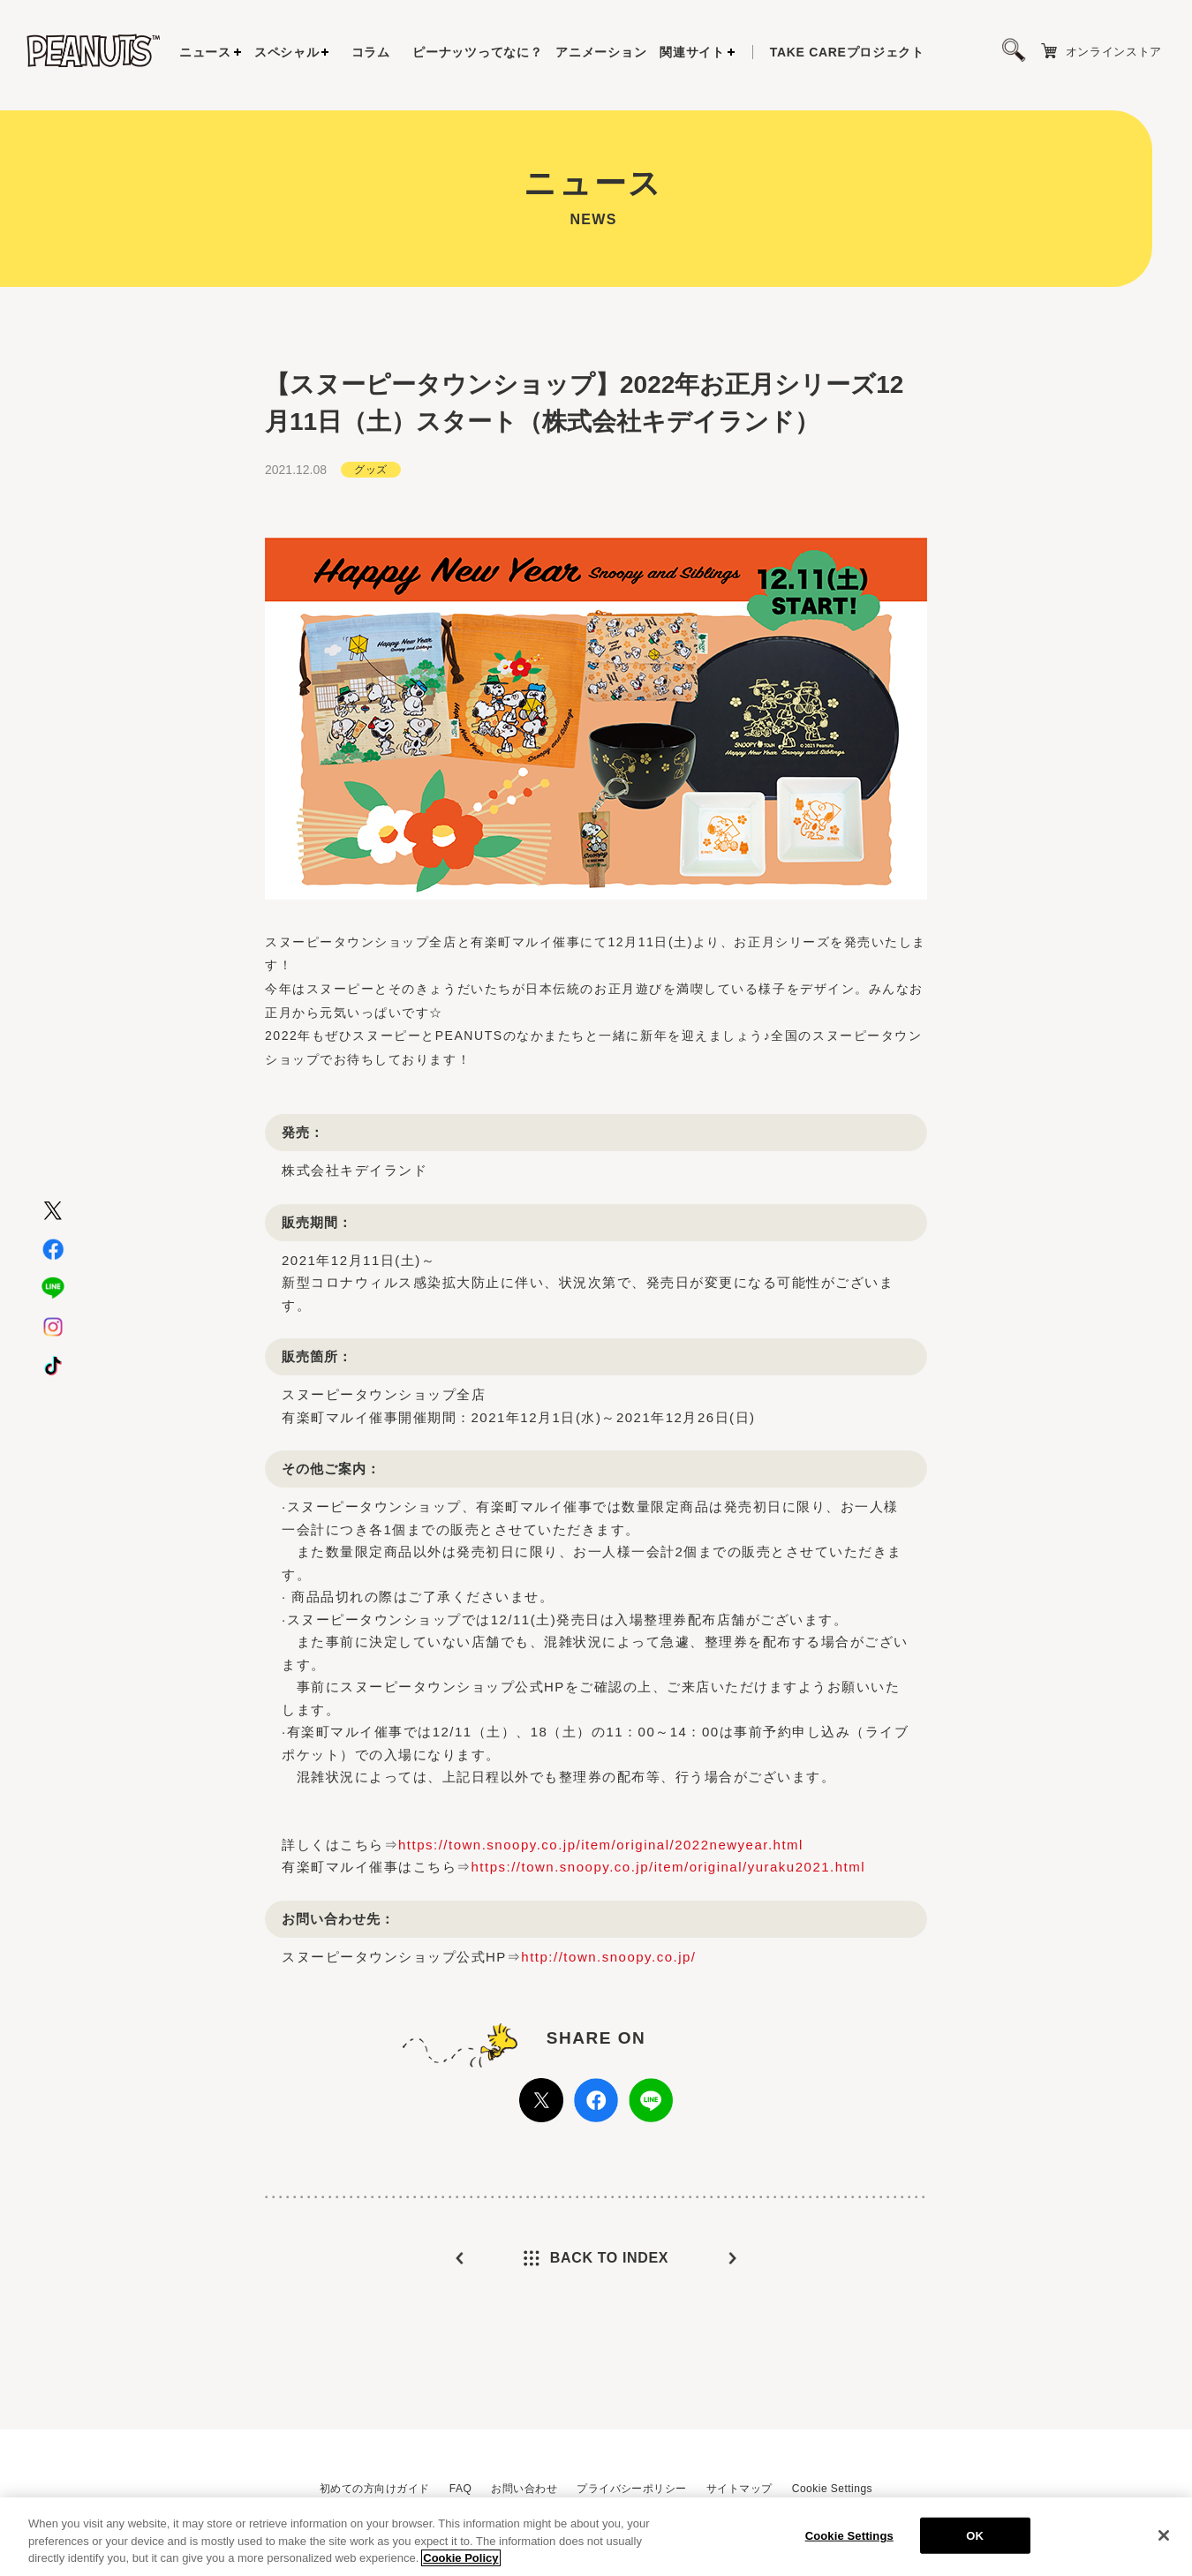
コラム (370, 52)
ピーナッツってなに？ (477, 52)
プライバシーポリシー (632, 2488)
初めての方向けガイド (375, 2488)
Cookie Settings (832, 2488)
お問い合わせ (524, 2488)
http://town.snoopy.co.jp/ (608, 1956)
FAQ (460, 2488)
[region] (596, 2536)
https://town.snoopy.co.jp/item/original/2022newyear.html (600, 1844)
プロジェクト (847, 52)
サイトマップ (739, 2488)
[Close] (1163, 2535)
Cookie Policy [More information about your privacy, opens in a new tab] (460, 2558)
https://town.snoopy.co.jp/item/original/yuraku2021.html (669, 1866)
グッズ (370, 469)
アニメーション (600, 52)
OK (975, 2535)
